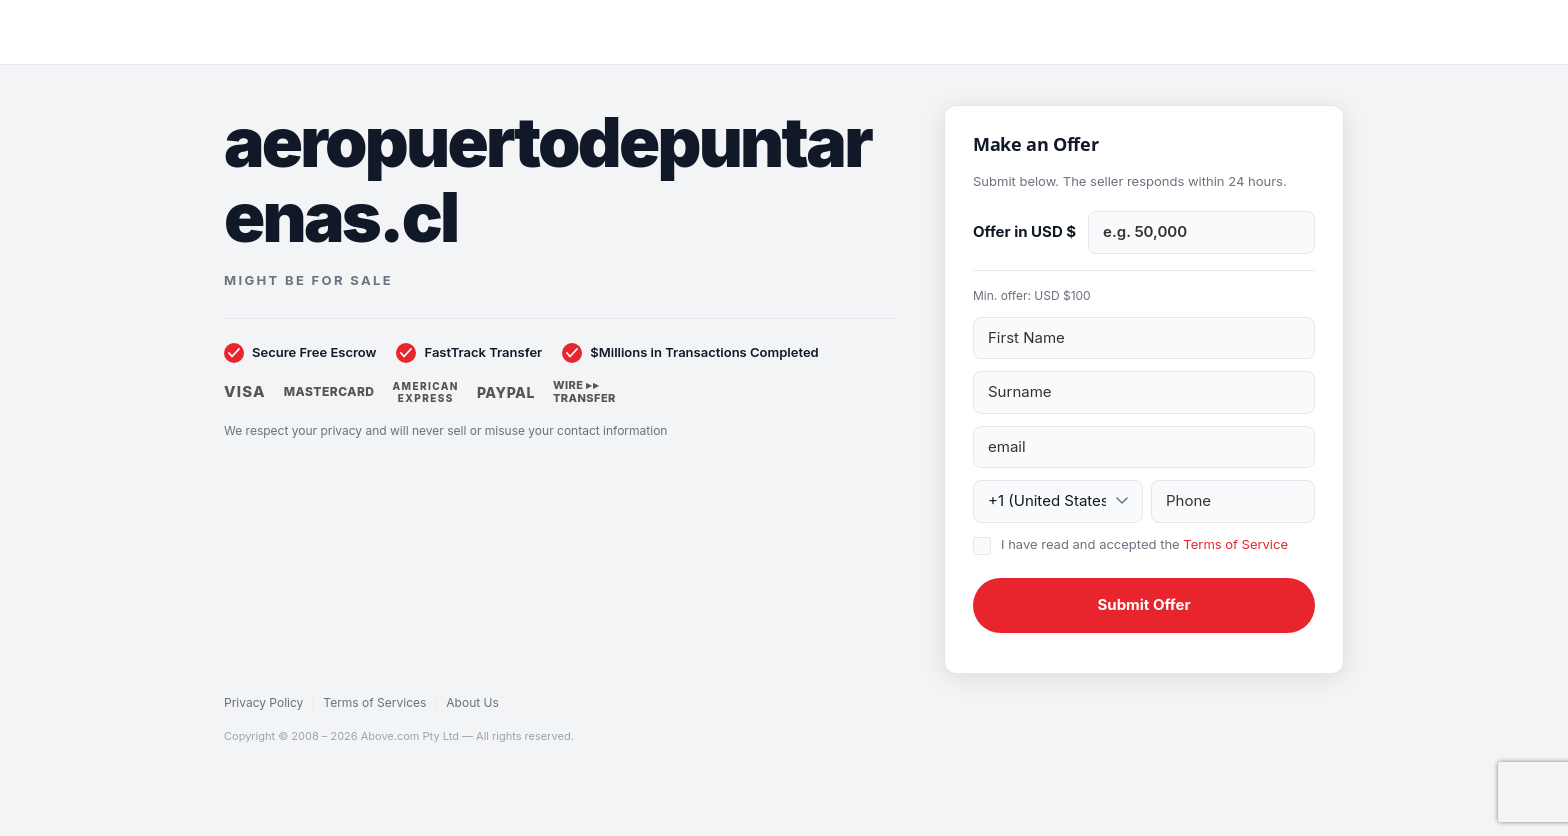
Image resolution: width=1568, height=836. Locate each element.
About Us (472, 702)
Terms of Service (1235, 544)
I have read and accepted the (1144, 544)
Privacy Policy (263, 702)
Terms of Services (374, 702)
